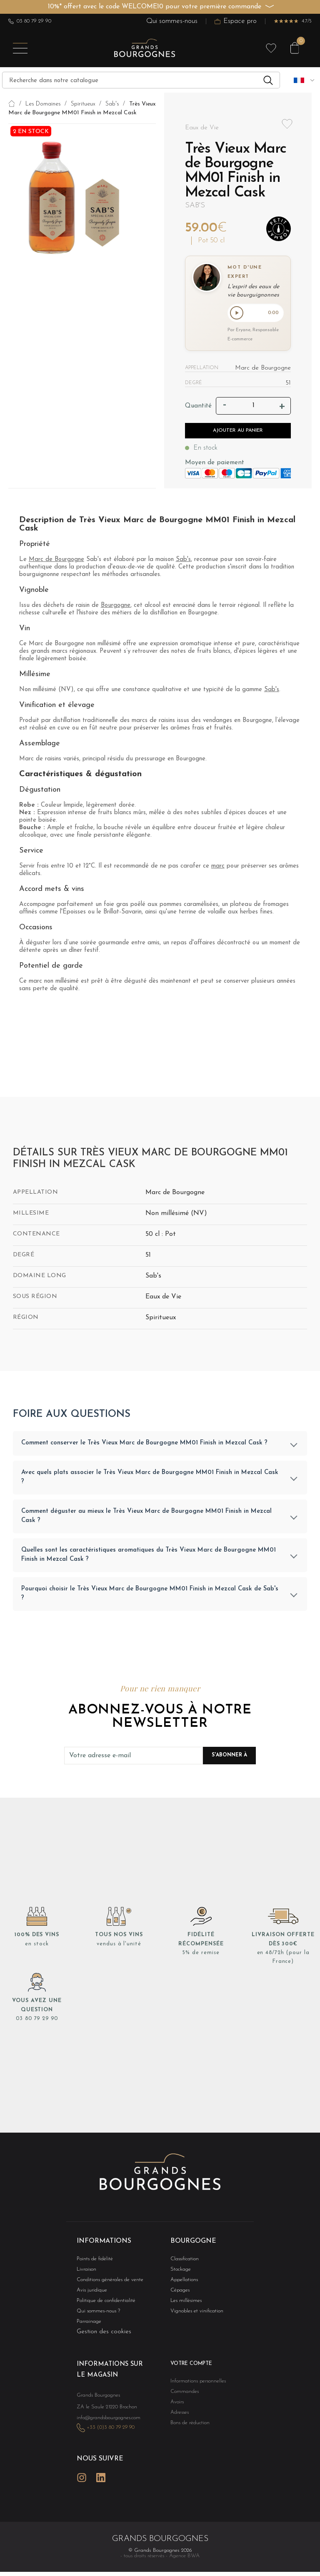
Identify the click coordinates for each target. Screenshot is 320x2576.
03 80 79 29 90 (29, 21)
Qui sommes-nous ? (95, 2314)
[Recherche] (141, 80)
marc (218, 867)
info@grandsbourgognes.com (104, 2418)
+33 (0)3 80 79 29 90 (106, 2428)
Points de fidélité (92, 2259)
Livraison (85, 2270)
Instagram (82, 2476)
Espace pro (236, 21)
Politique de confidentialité (102, 2303)
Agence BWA (184, 2553)
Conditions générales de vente (105, 2281)
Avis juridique (90, 2292)
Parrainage (87, 2324)
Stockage (179, 2270)
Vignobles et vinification (193, 2314)
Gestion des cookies (104, 2335)
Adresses (178, 2417)
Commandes (182, 2395)
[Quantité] (253, 407)
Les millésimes (183, 2303)
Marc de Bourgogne (56, 561)
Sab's (195, 205)
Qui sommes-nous (172, 21)
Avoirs (176, 2406)
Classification (182, 2259)
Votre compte (189, 2367)
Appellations (182, 2281)
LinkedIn (100, 2476)
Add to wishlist (287, 124)
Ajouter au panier (238, 432)
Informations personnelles (194, 2384)
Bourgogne (115, 607)
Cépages (178, 2292)
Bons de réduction (187, 2427)
